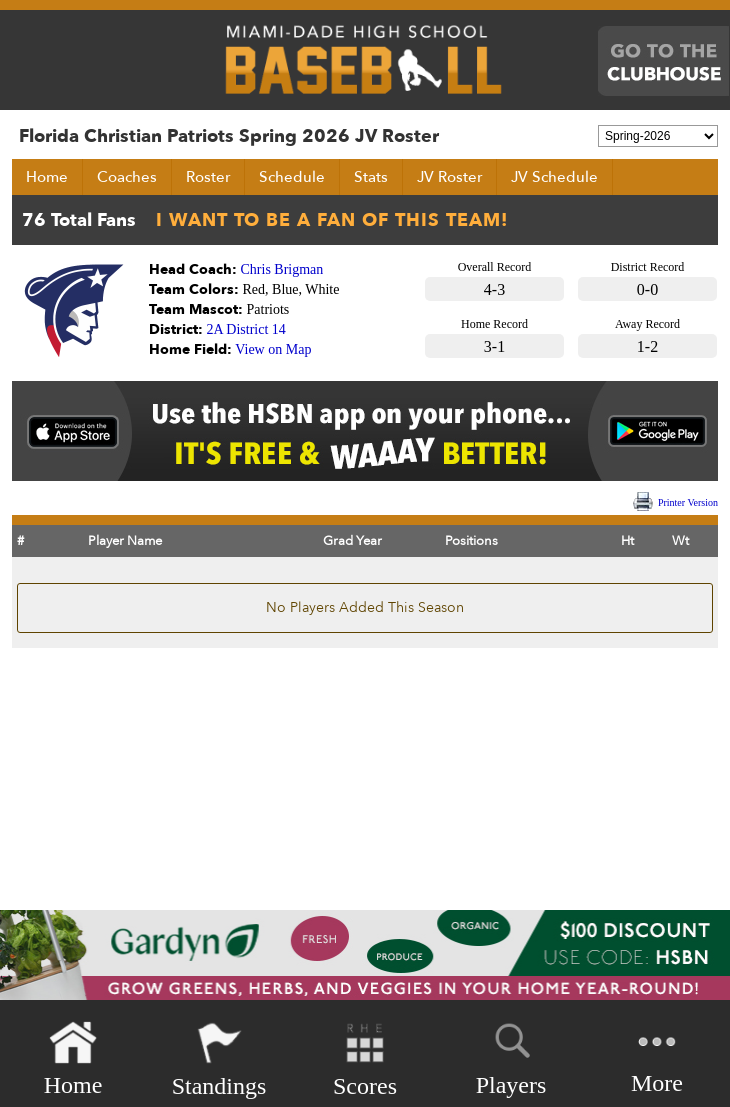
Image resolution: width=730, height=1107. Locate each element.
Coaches (127, 177)
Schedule (292, 177)
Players (511, 1056)
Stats (371, 177)
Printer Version (688, 502)
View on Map (273, 349)
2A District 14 (246, 329)
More (657, 1057)
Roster (208, 177)
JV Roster (449, 177)
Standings (219, 1059)
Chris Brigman (282, 269)
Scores (365, 1059)
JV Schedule (554, 177)
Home (47, 177)
